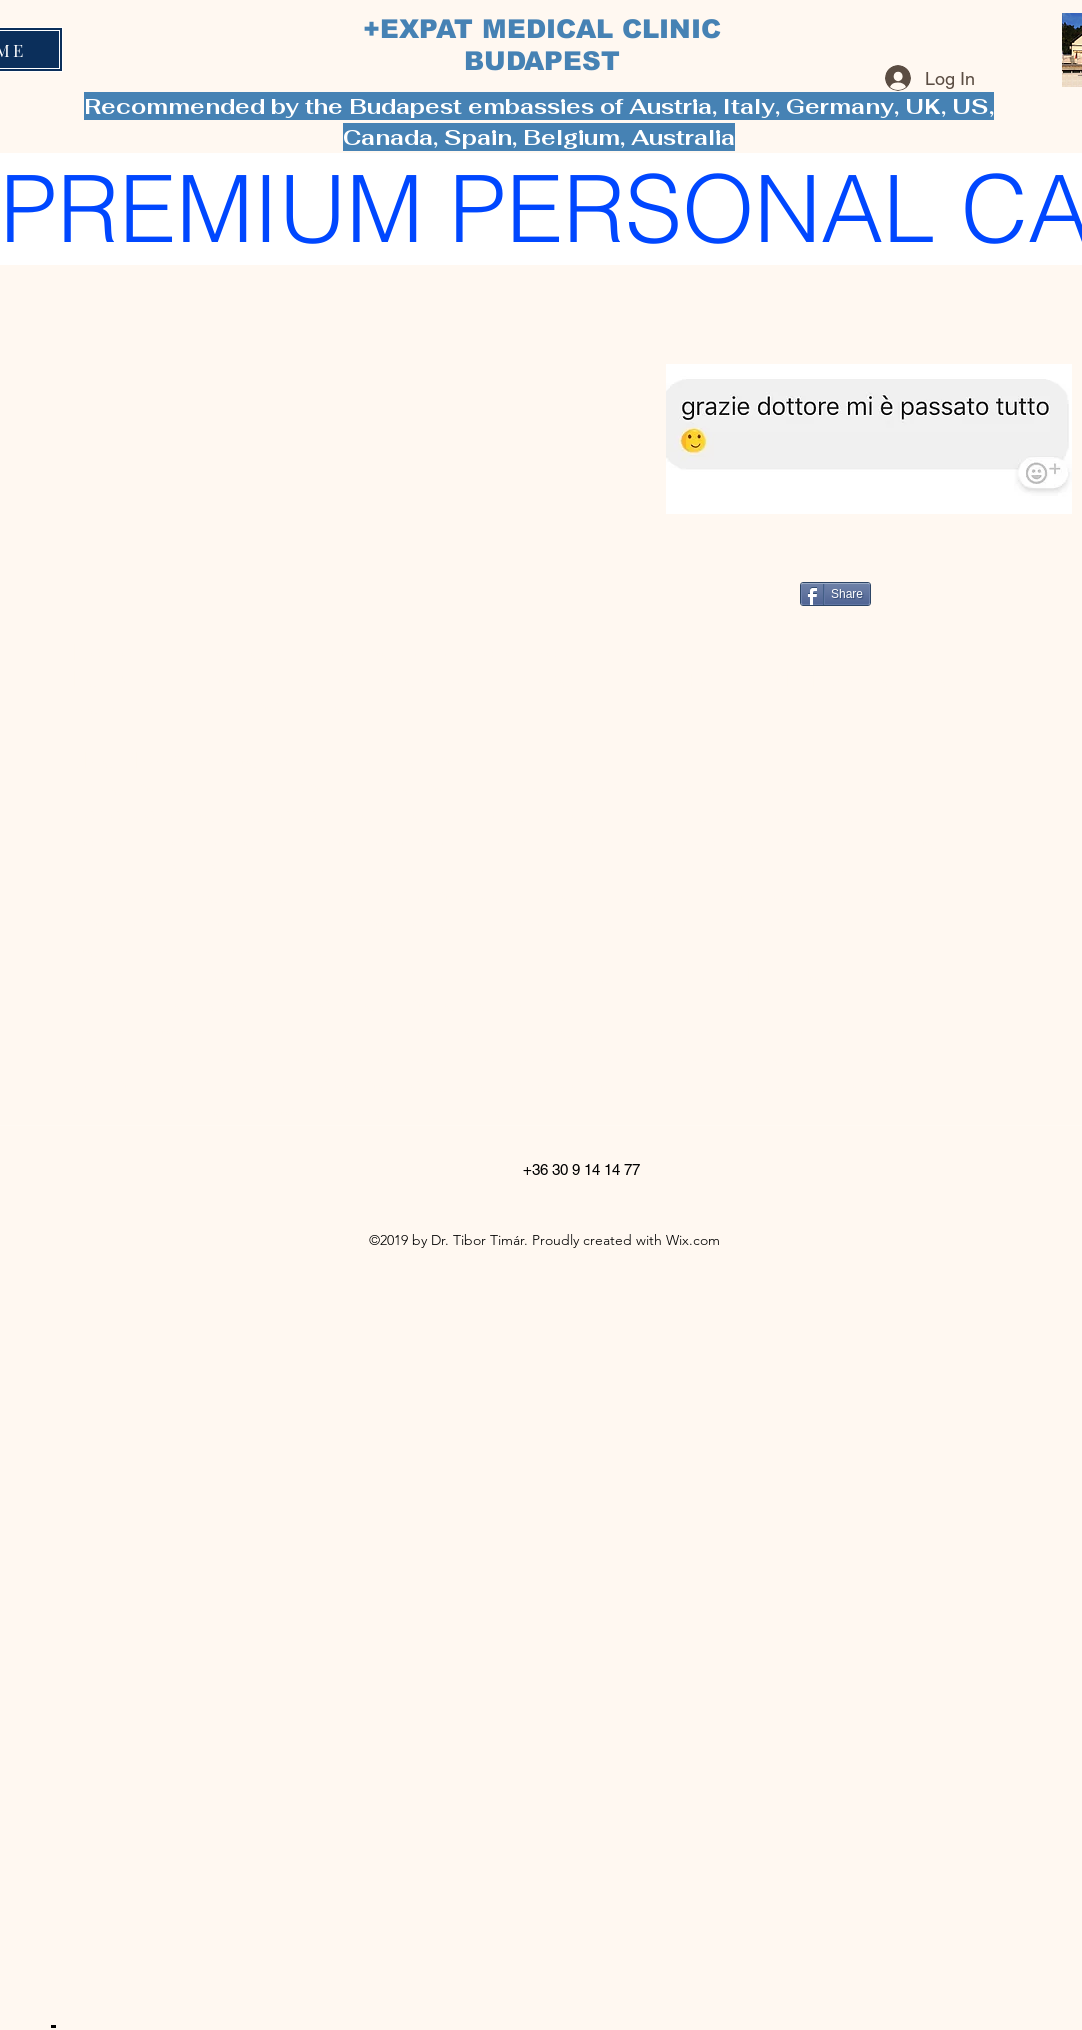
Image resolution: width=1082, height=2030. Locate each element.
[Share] (835, 594)
